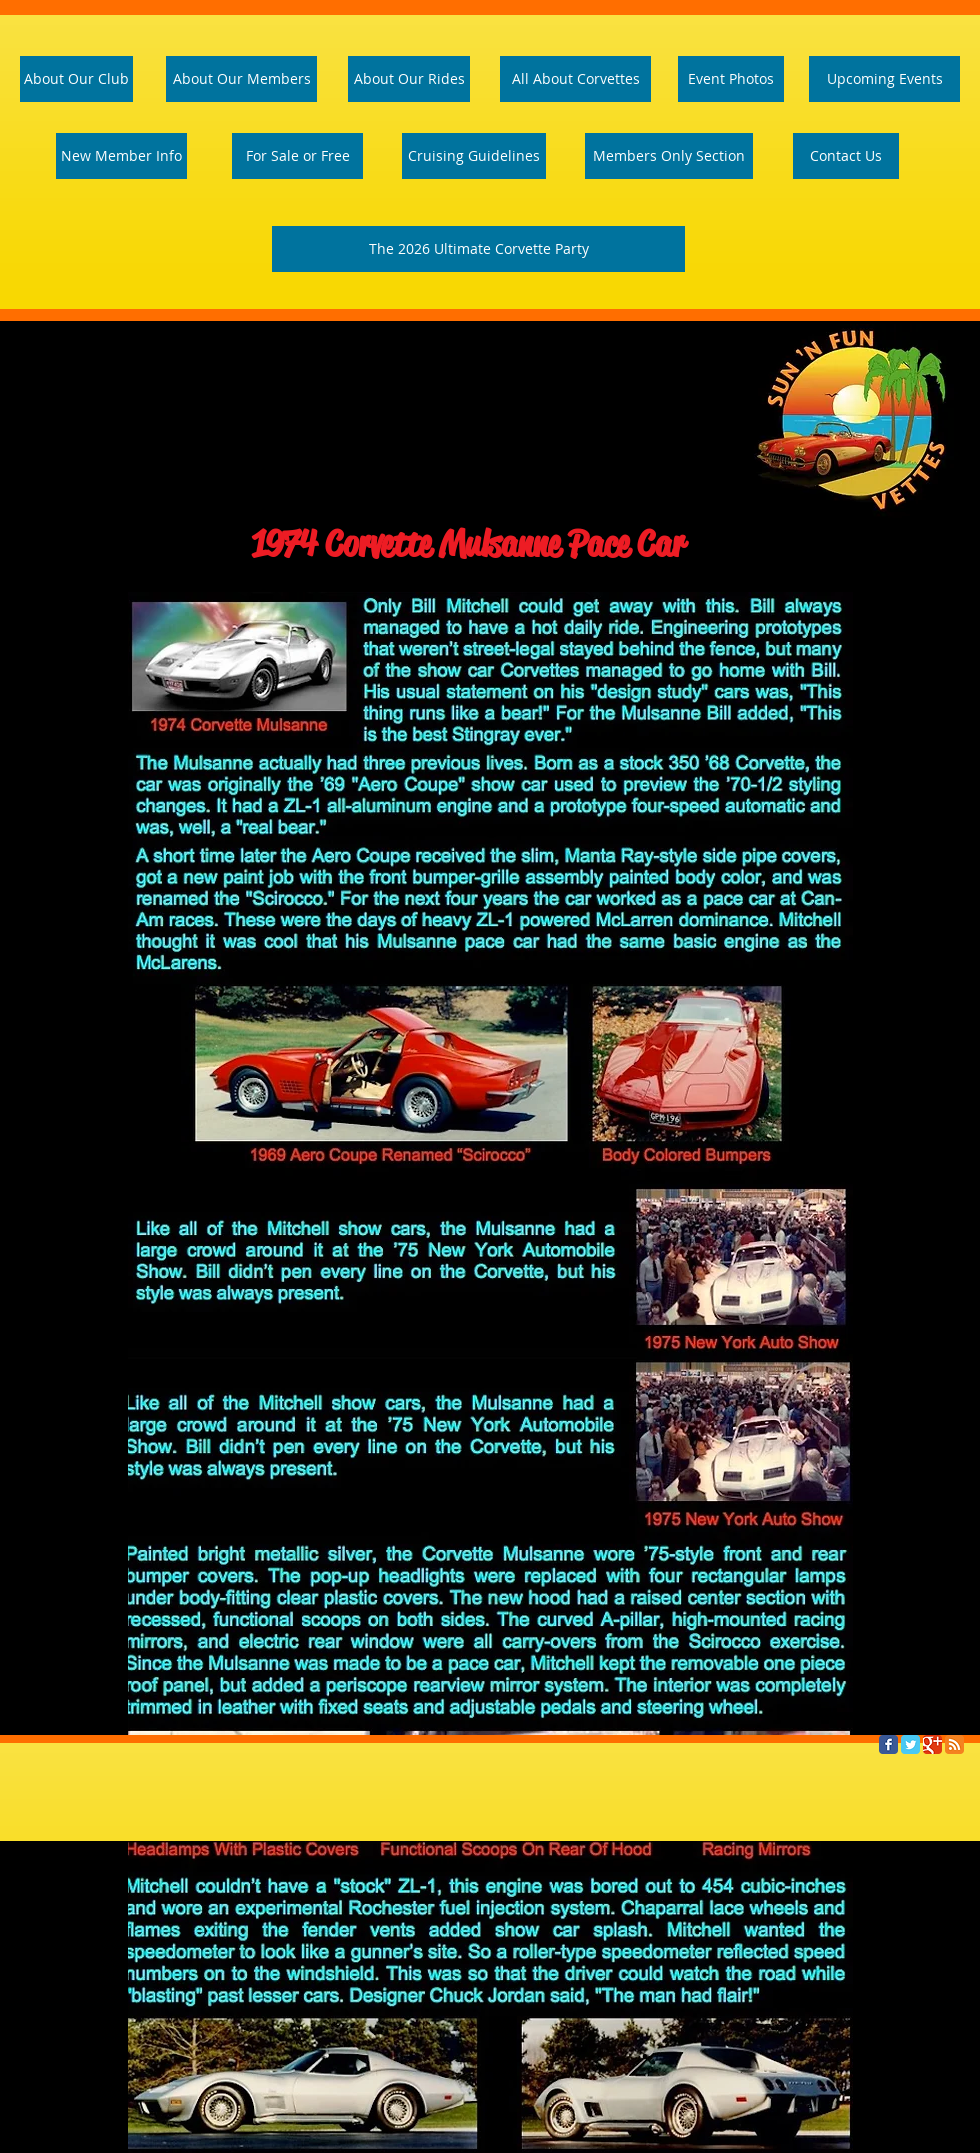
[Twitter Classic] (910, 1744)
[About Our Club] (76, 79)
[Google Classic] (932, 1744)
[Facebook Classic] (888, 1744)
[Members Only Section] (669, 156)
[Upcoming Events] (884, 79)
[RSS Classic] (954, 1744)
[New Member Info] (121, 156)
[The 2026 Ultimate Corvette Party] (478, 249)
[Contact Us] (846, 156)
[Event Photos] (731, 79)
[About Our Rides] (409, 79)
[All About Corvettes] (575, 79)
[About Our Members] (241, 79)
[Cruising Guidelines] (474, 156)
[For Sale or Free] (297, 156)
